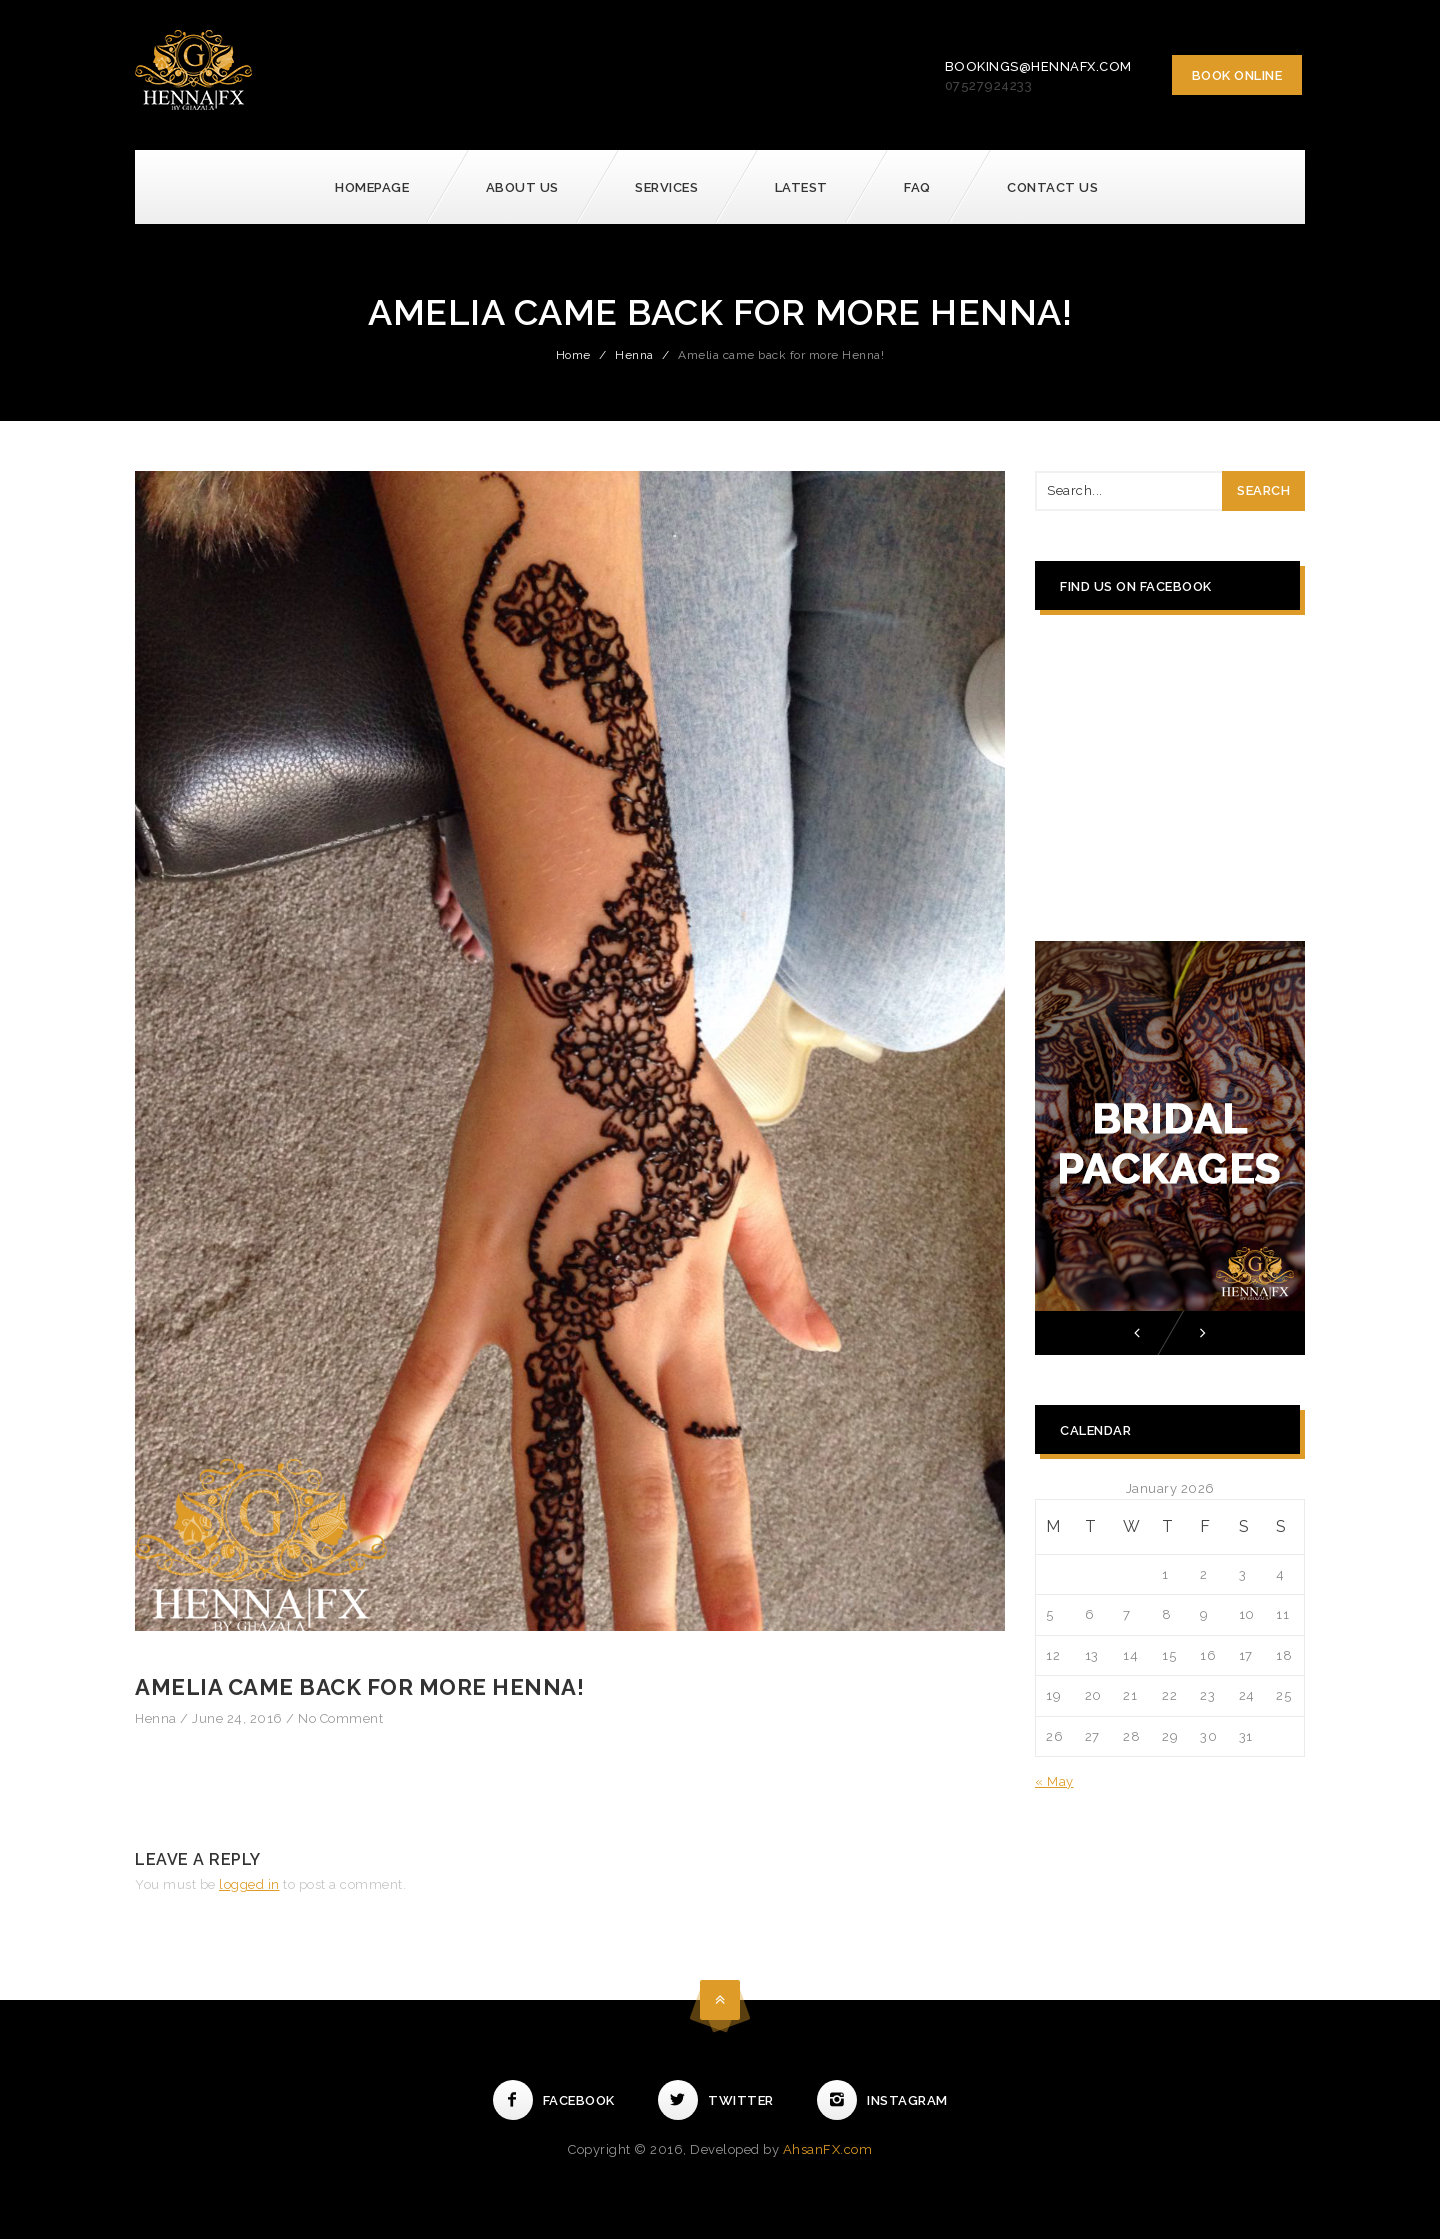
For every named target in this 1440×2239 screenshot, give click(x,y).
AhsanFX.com (828, 2149)
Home (573, 355)
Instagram (882, 2100)
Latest (801, 187)
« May (1054, 1781)
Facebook (554, 2100)
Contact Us (1052, 187)
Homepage (372, 187)
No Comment (340, 1718)
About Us (522, 187)
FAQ (917, 187)
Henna (634, 355)
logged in (249, 1884)
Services (666, 187)
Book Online (1237, 75)
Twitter (716, 2100)
